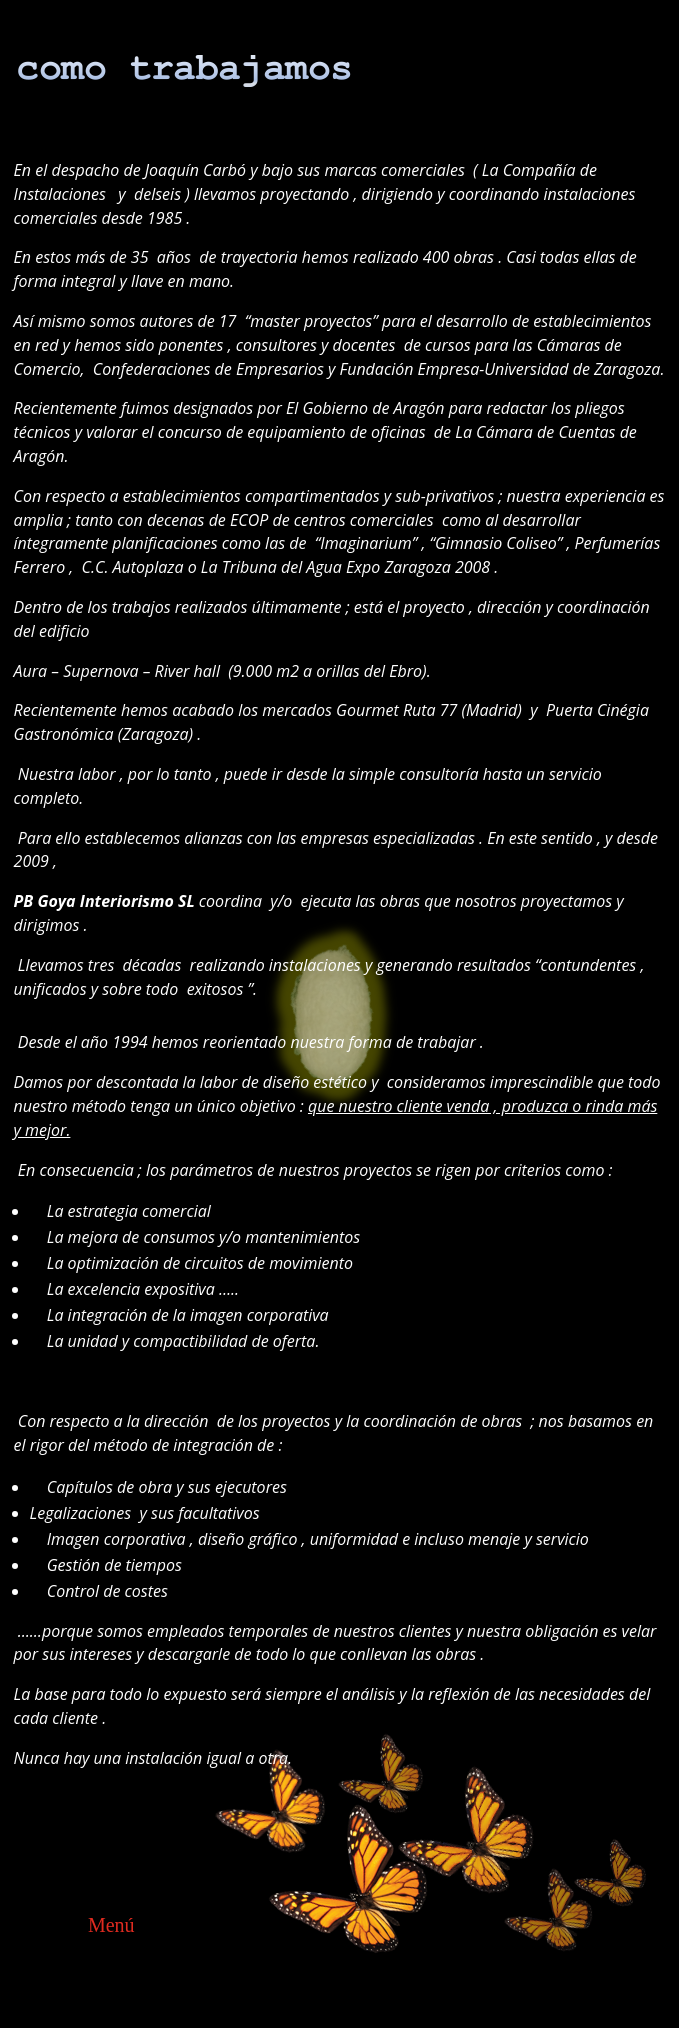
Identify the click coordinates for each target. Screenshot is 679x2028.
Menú (111, 1925)
